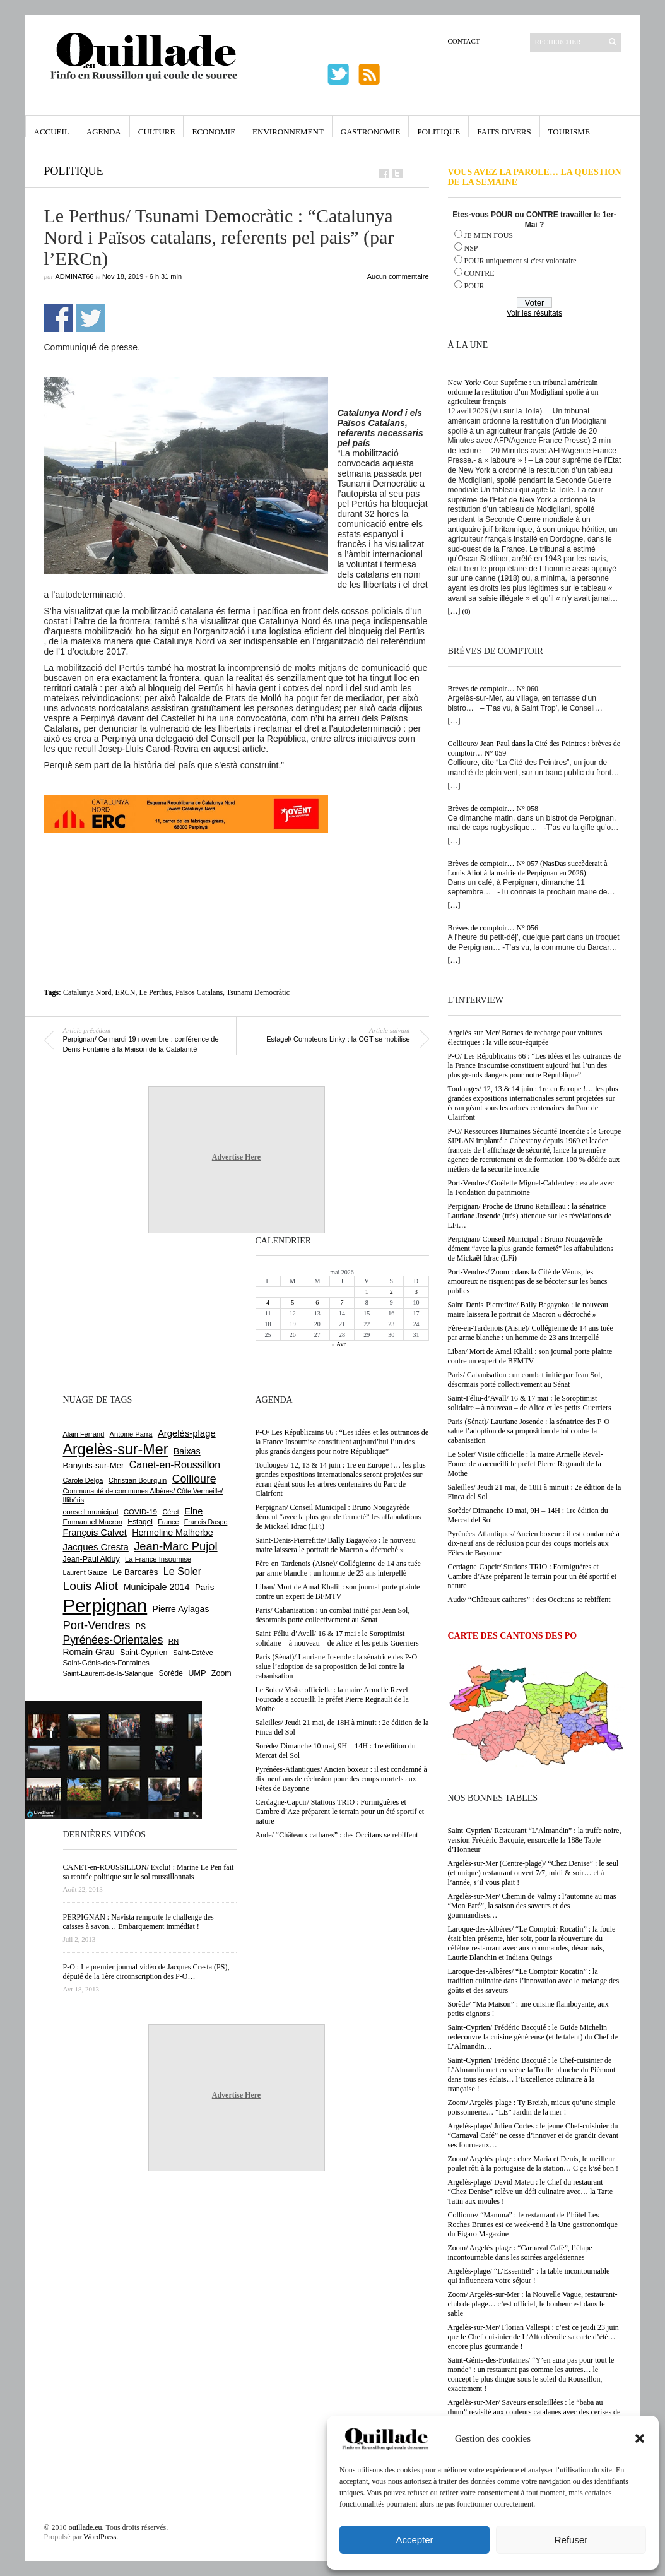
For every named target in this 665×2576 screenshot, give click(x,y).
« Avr (339, 1344)
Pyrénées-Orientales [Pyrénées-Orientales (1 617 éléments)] (113, 1640)
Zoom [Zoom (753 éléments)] (221, 1673)
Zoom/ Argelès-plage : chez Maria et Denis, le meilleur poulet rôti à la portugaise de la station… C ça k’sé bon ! (533, 2163)
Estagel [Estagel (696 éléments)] (140, 1521)
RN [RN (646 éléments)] (173, 1641)
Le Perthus (155, 992)
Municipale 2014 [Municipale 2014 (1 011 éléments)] (157, 1587)
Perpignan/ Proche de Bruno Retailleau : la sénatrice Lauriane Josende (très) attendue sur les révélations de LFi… (530, 1216)
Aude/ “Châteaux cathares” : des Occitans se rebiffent (529, 1599)
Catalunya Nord (87, 992)
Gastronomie (371, 131)
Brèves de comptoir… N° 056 (493, 927)
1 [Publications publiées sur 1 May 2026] (366, 1291)
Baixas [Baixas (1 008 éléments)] (187, 1451)
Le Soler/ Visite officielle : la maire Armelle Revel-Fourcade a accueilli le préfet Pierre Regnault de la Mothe (525, 1464)
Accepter (414, 2539)
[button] (639, 2438)
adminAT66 (75, 276)
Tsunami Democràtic (258, 992)
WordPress (100, 2536)
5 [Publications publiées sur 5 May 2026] (292, 1302)
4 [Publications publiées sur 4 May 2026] (267, 1302)
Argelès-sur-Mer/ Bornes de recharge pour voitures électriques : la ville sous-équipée (525, 1037)
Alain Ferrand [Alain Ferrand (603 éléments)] (84, 1434)
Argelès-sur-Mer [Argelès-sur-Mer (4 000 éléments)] (115, 1449)
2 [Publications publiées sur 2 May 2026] (391, 1291)
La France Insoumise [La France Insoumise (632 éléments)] (158, 1559)
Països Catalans (199, 992)
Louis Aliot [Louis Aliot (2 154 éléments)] (91, 1586)
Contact (464, 41)
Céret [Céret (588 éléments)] (170, 1512)
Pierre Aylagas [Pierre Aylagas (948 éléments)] (181, 1609)
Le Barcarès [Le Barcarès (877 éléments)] (135, 1572)
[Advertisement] (236, 861)
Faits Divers (504, 131)
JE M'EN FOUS (489, 235)
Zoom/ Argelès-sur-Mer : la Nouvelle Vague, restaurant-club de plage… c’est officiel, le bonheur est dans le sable (533, 2304)
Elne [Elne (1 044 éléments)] (193, 1511)
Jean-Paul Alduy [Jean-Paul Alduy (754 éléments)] (91, 1559)
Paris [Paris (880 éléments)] (204, 1587)
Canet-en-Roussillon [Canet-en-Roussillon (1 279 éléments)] (174, 1464)
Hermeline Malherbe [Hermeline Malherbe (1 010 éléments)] (172, 1533)
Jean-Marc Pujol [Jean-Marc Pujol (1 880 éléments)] (175, 1546)
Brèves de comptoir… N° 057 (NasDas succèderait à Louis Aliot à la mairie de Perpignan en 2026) (528, 868)
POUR (474, 286)
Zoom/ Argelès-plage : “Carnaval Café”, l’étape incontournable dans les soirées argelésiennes (520, 2252)
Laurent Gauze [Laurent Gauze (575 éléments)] (85, 1572)
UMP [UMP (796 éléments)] (197, 1673)
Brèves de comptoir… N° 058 (493, 808)
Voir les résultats (534, 313)
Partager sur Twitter (90, 318)
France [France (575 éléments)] (168, 1522)
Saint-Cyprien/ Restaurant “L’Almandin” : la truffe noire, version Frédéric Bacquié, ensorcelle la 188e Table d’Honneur (534, 1840)
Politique (438, 131)
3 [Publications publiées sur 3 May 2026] (416, 1291)
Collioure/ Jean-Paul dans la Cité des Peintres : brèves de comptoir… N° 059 (534, 748)
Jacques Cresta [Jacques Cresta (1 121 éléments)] (96, 1546)
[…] (454, 611)
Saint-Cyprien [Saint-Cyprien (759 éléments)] (144, 1652)
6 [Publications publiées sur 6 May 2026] (317, 1302)
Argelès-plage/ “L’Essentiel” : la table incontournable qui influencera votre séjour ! (529, 2276)
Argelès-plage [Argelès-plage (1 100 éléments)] (187, 1433)
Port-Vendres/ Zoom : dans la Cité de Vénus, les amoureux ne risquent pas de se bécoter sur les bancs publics (528, 1281)
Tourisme (569, 131)
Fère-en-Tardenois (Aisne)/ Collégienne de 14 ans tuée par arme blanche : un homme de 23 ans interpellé (530, 1333)
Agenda (103, 131)
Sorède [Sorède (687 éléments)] (171, 1673)
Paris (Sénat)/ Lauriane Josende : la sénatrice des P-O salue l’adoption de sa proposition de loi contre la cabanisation (529, 1431)
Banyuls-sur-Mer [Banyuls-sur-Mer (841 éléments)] (93, 1465)
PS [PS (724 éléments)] (141, 1626)
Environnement (288, 131)
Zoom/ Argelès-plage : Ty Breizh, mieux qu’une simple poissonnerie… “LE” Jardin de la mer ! (531, 2107)
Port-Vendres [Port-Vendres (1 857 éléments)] (97, 1625)
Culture (156, 131)
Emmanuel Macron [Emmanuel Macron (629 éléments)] (92, 1522)
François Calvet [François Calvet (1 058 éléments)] (95, 1533)
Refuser (571, 2539)
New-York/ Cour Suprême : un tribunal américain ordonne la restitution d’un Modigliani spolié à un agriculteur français (523, 392)
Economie (213, 131)
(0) (466, 611)
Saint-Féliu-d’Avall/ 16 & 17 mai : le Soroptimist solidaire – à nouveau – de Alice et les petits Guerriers (529, 1403)
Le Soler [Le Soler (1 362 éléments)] (182, 1571)
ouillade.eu (85, 2527)
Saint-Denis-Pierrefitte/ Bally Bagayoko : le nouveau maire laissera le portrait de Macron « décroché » (528, 1309)
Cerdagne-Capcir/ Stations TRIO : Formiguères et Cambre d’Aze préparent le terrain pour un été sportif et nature (532, 1576)
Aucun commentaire (398, 276)
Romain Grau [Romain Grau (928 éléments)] (89, 1652)
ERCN (125, 992)
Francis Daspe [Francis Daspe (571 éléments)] (206, 1522)
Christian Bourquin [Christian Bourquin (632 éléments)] (138, 1480)
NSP (471, 248)
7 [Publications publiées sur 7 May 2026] (341, 1302)
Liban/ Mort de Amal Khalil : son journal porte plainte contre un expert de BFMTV (530, 1356)
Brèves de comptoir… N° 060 (493, 688)
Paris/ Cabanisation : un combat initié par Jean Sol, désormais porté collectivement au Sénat (525, 1379)
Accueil (51, 131)
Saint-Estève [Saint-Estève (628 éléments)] (193, 1652)
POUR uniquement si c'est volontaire (520, 260)
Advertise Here (236, 1157)
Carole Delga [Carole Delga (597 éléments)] (83, 1480)
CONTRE (479, 273)
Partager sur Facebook (58, 318)
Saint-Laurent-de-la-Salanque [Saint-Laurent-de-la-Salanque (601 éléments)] (108, 1673)
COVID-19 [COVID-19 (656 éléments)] (140, 1512)
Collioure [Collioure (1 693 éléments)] (194, 1479)
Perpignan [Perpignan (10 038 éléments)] (105, 1605)
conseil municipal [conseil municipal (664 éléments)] (91, 1512)
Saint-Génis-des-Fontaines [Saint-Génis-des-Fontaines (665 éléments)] (106, 1662)
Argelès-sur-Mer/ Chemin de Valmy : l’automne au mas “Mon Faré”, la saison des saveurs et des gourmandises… (532, 1906)
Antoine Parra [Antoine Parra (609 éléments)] (131, 1434)
